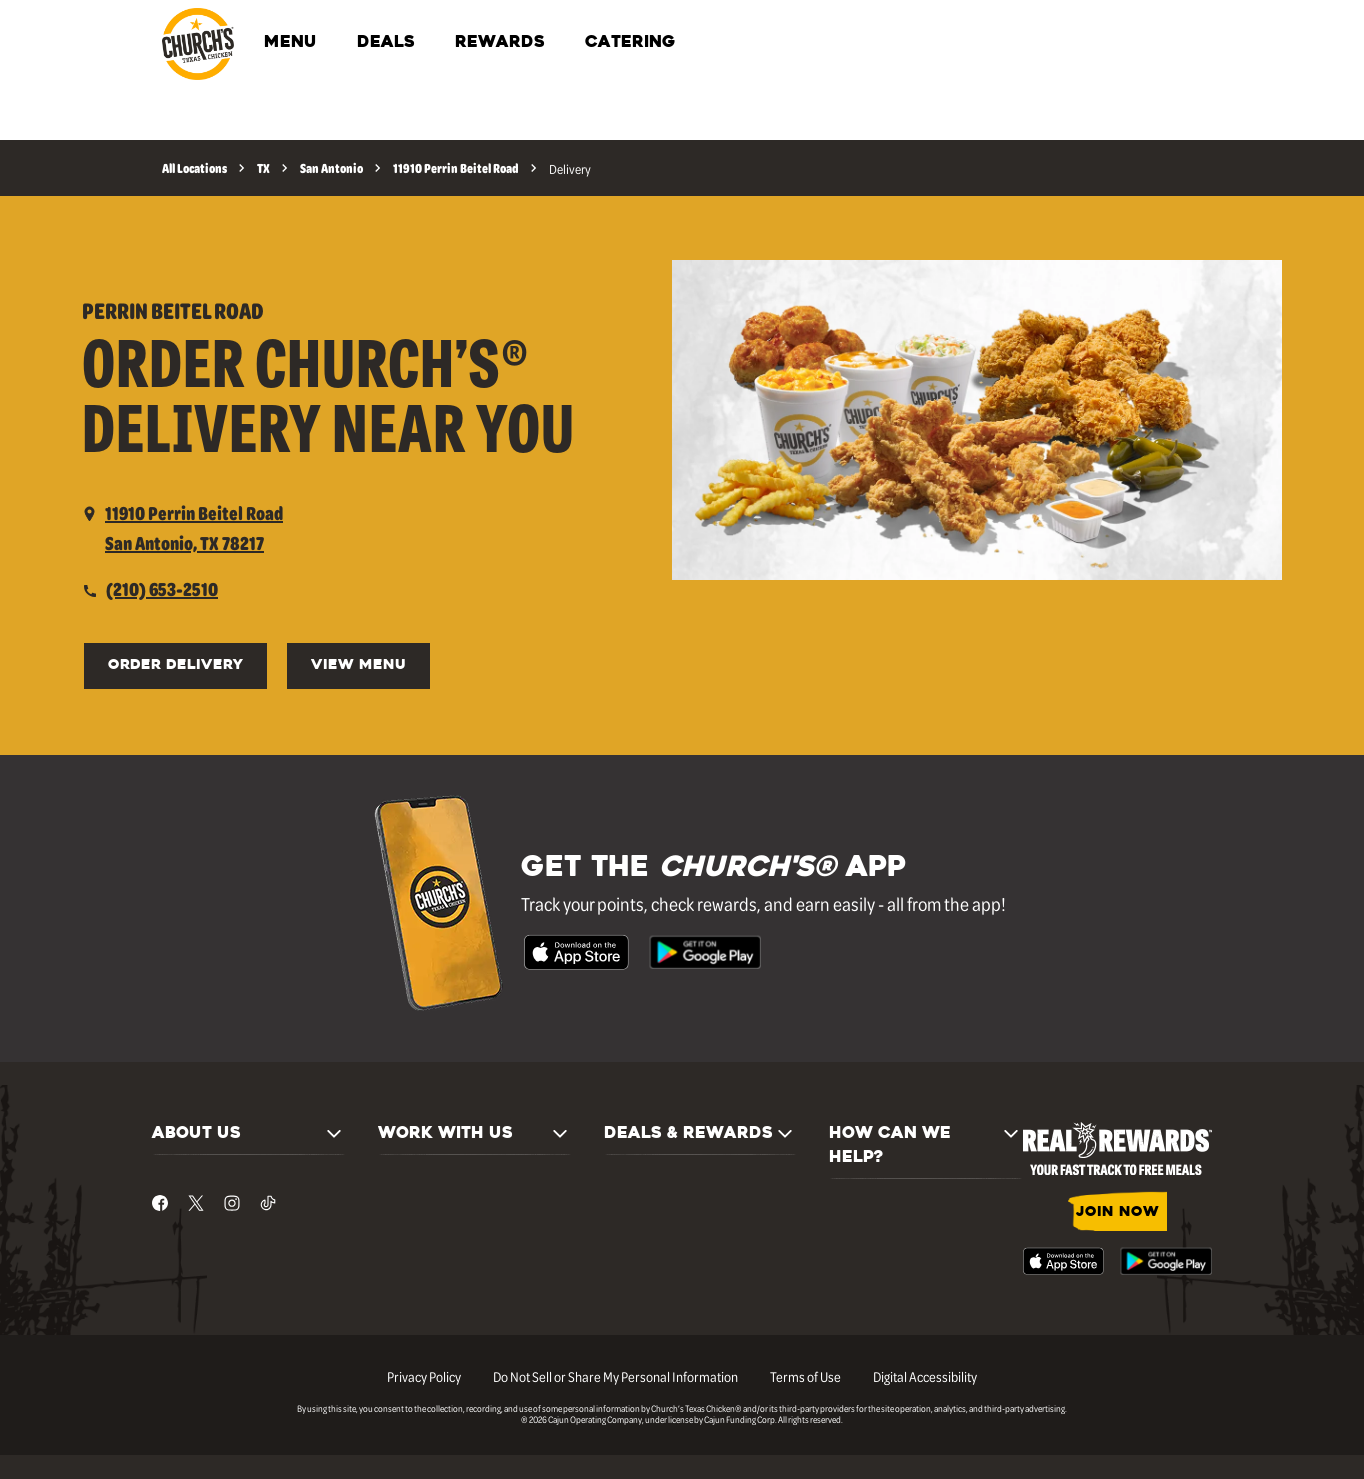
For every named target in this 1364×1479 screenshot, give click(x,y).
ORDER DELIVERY (175, 665)
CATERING (630, 43)
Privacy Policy (424, 1376)
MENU (290, 43)
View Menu (358, 665)
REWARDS (500, 43)
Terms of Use (805, 1376)
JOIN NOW (1117, 1212)
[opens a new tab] (182, 528)
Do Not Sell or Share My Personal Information (615, 1376)
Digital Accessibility (925, 1376)
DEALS (386, 43)
